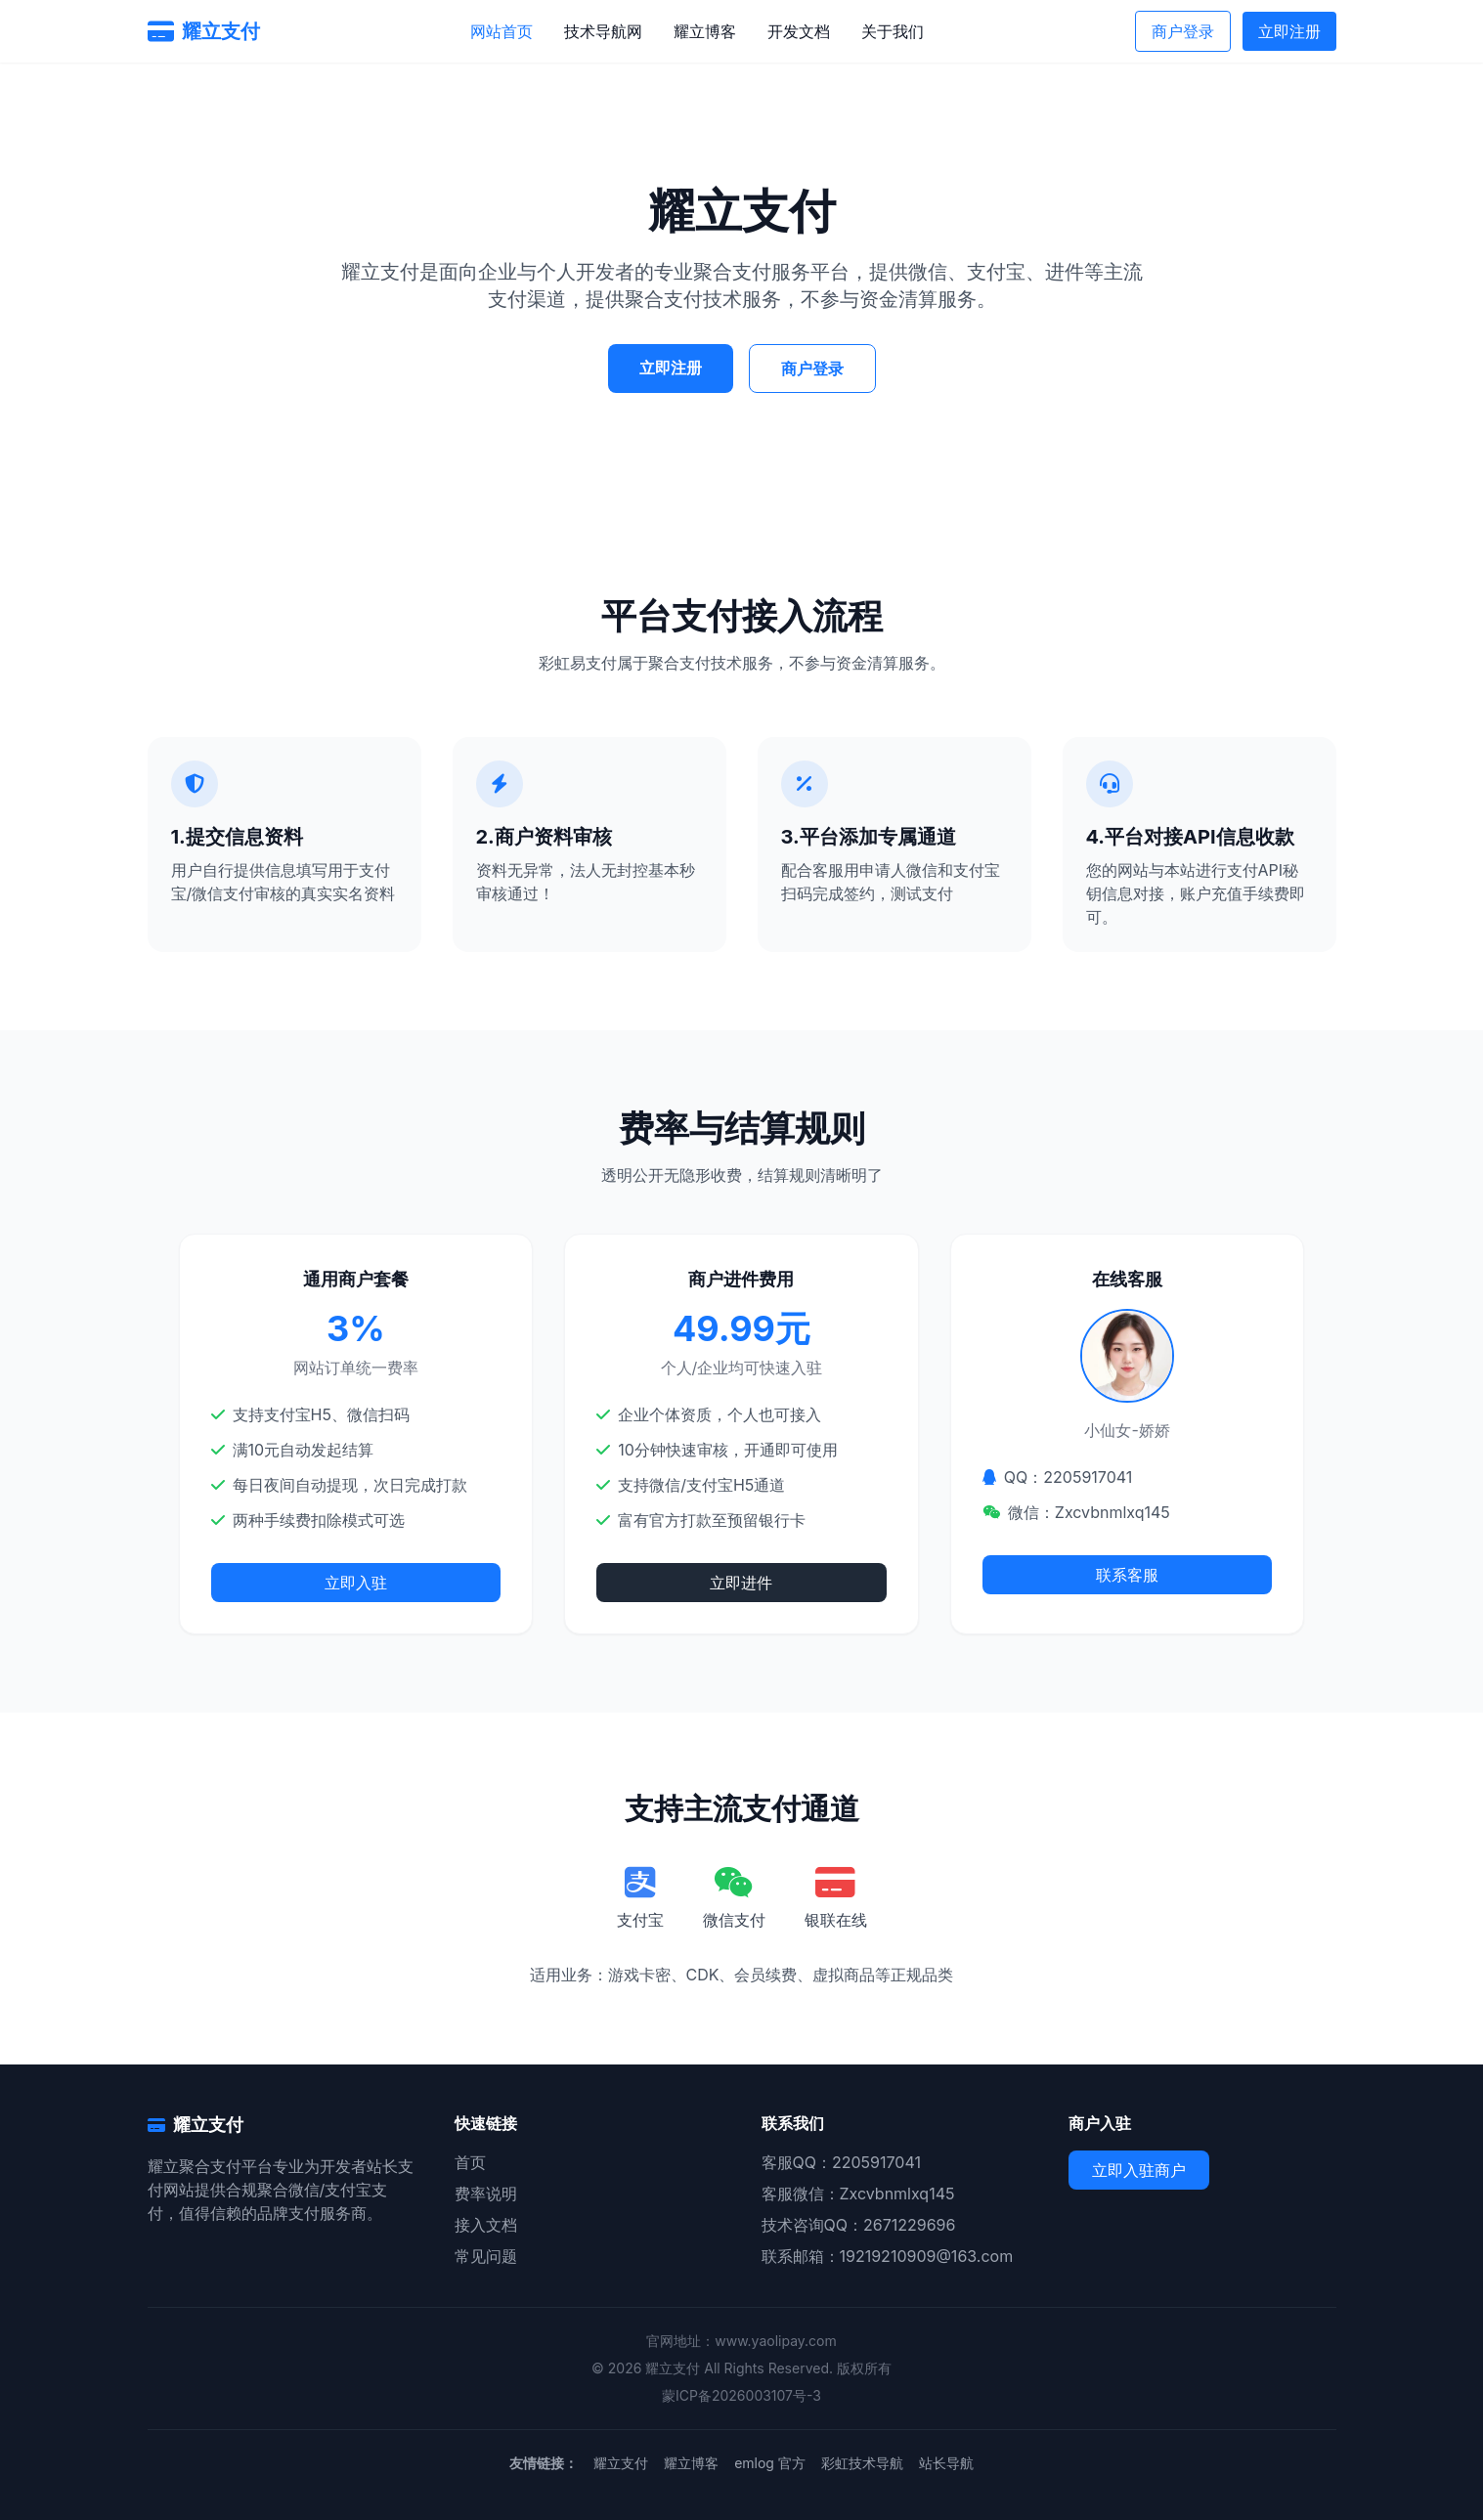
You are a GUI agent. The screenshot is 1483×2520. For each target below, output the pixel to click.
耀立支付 (620, 2463)
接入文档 (486, 2225)
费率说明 (486, 2193)
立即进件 (741, 1582)
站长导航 (946, 2463)
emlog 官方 (770, 2463)
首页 (470, 2162)
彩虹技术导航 (862, 2463)
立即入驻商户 (1139, 2170)
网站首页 (501, 31)
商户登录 (1183, 31)
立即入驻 (356, 1582)
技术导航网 (603, 31)
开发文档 (798, 31)
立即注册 (1289, 31)
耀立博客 (705, 31)
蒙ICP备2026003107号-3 (741, 2395)
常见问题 (486, 2256)
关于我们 (892, 31)
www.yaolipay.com (776, 2340)
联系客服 (1127, 1575)
